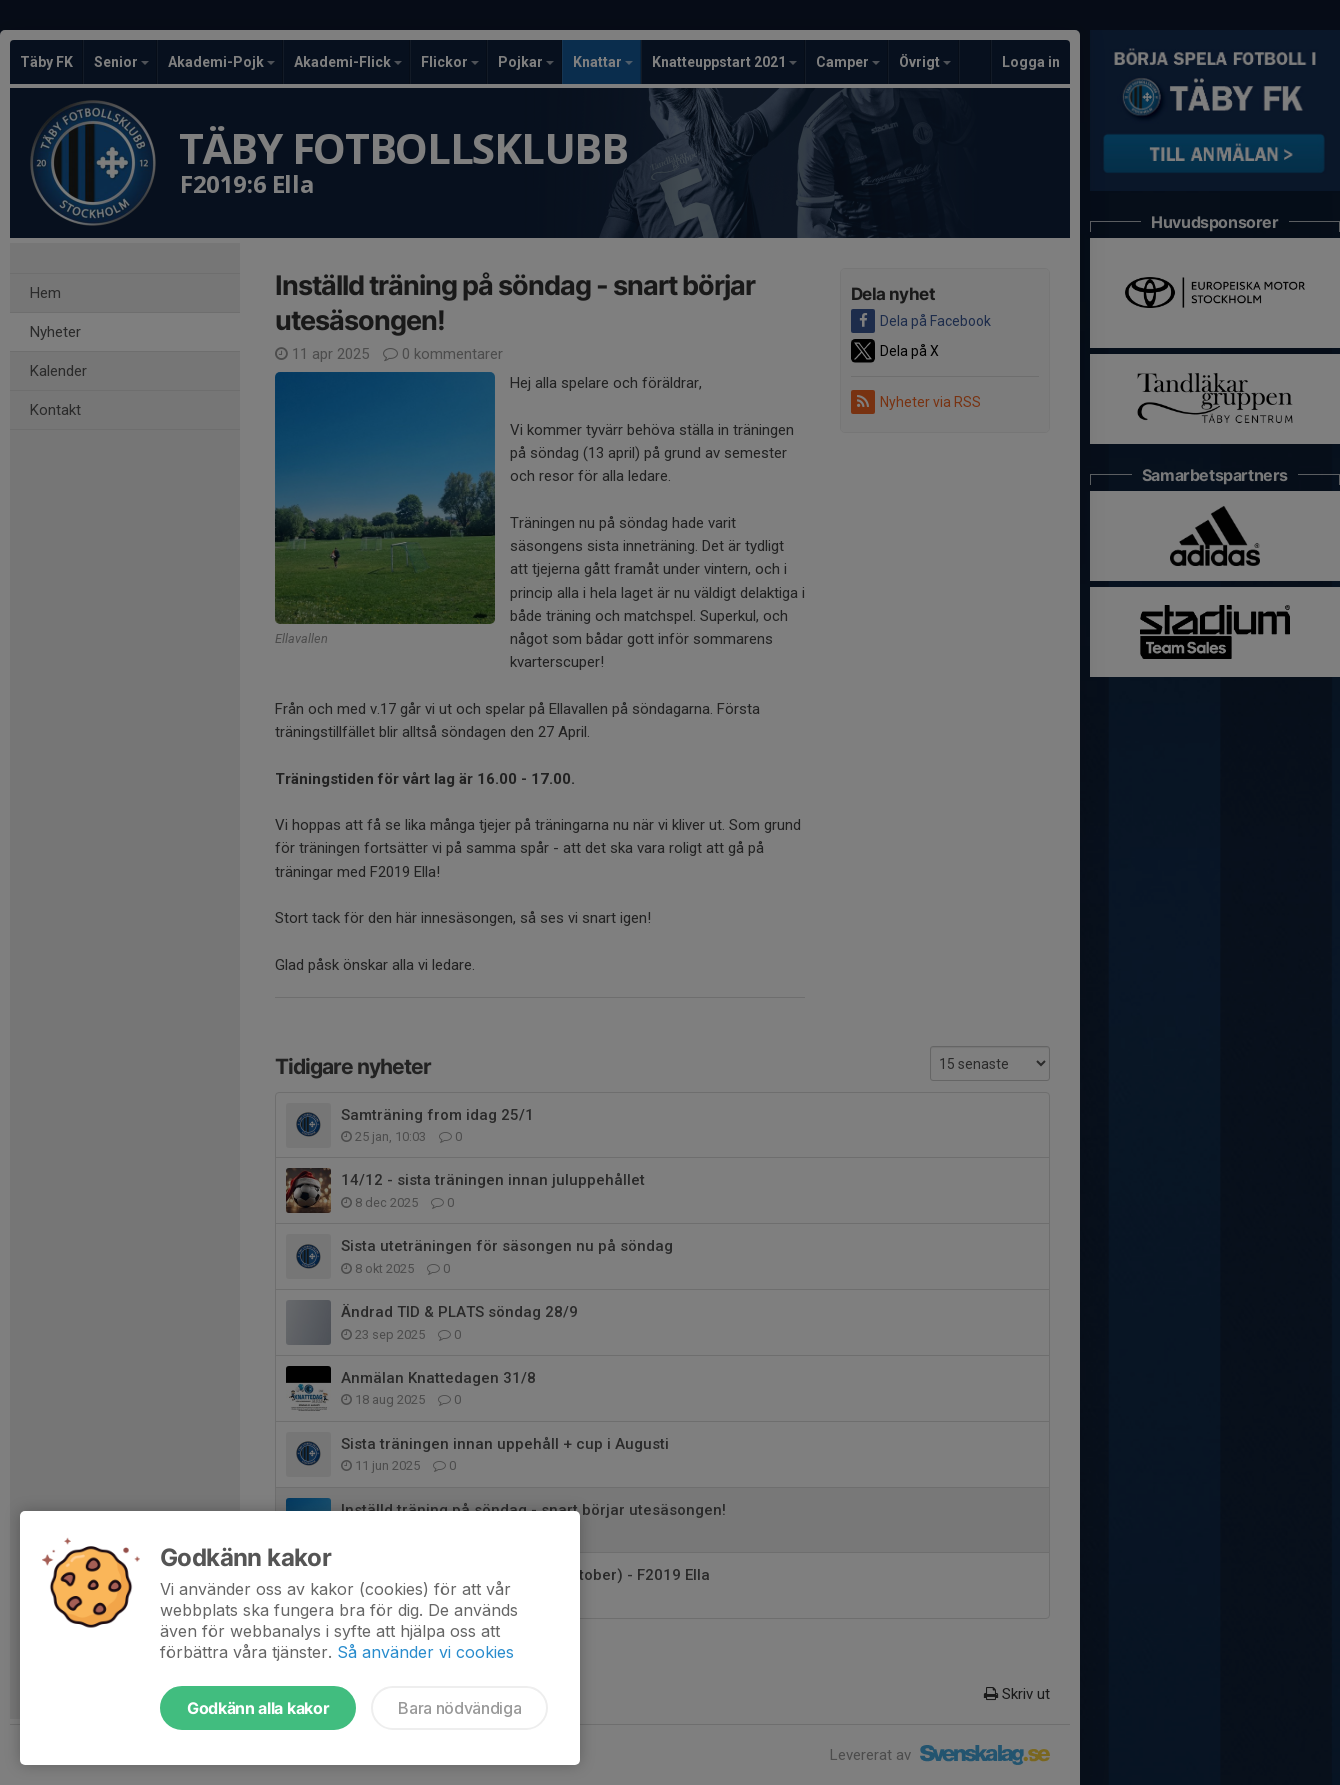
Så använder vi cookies (425, 1652)
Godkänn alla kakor (258, 1708)
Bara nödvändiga (459, 1708)
